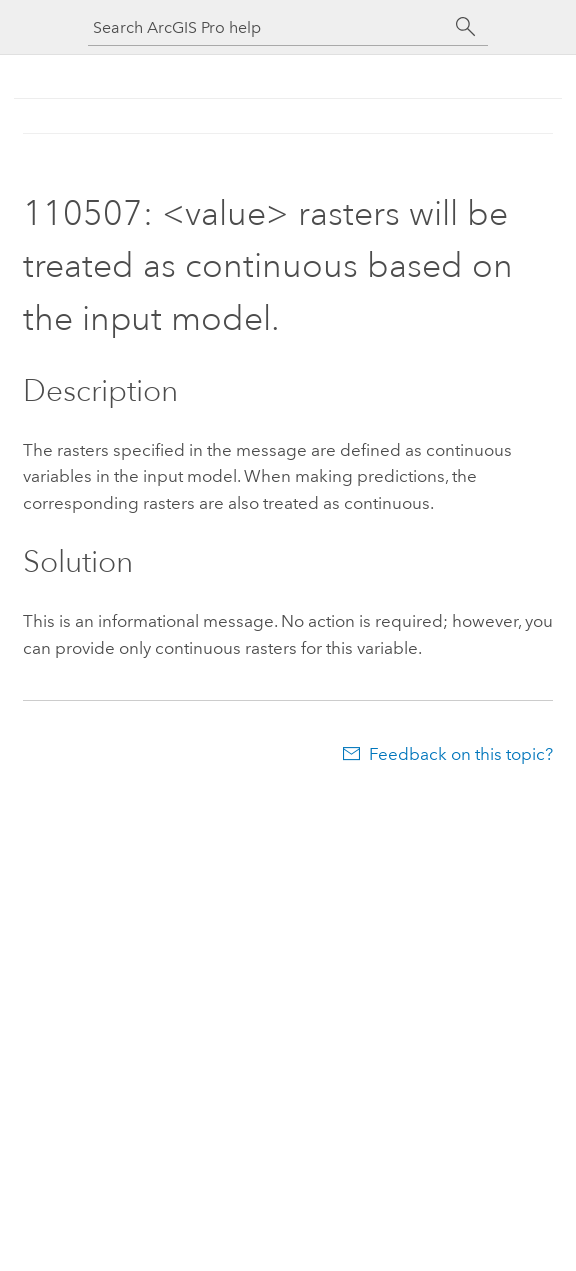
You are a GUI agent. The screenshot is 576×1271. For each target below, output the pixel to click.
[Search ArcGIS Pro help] (268, 27)
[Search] (466, 27)
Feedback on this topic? (461, 754)
